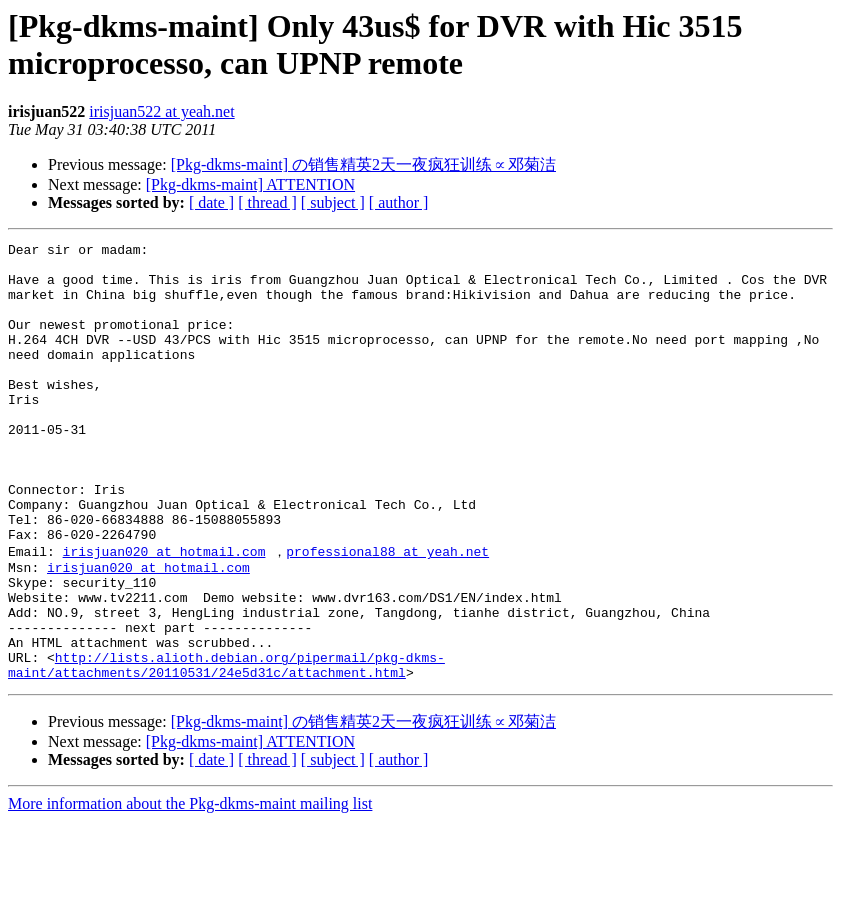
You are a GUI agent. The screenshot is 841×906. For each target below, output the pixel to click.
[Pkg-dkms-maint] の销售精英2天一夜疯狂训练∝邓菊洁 (363, 164)
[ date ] (211, 202)
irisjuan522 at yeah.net (161, 111)
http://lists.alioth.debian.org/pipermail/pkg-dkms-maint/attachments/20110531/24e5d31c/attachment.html (226, 748)
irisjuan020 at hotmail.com (164, 612)
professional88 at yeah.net (387, 612)
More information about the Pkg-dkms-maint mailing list (190, 888)
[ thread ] (267, 202)
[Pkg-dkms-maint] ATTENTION (250, 184)
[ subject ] (333, 202)
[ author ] (399, 202)
